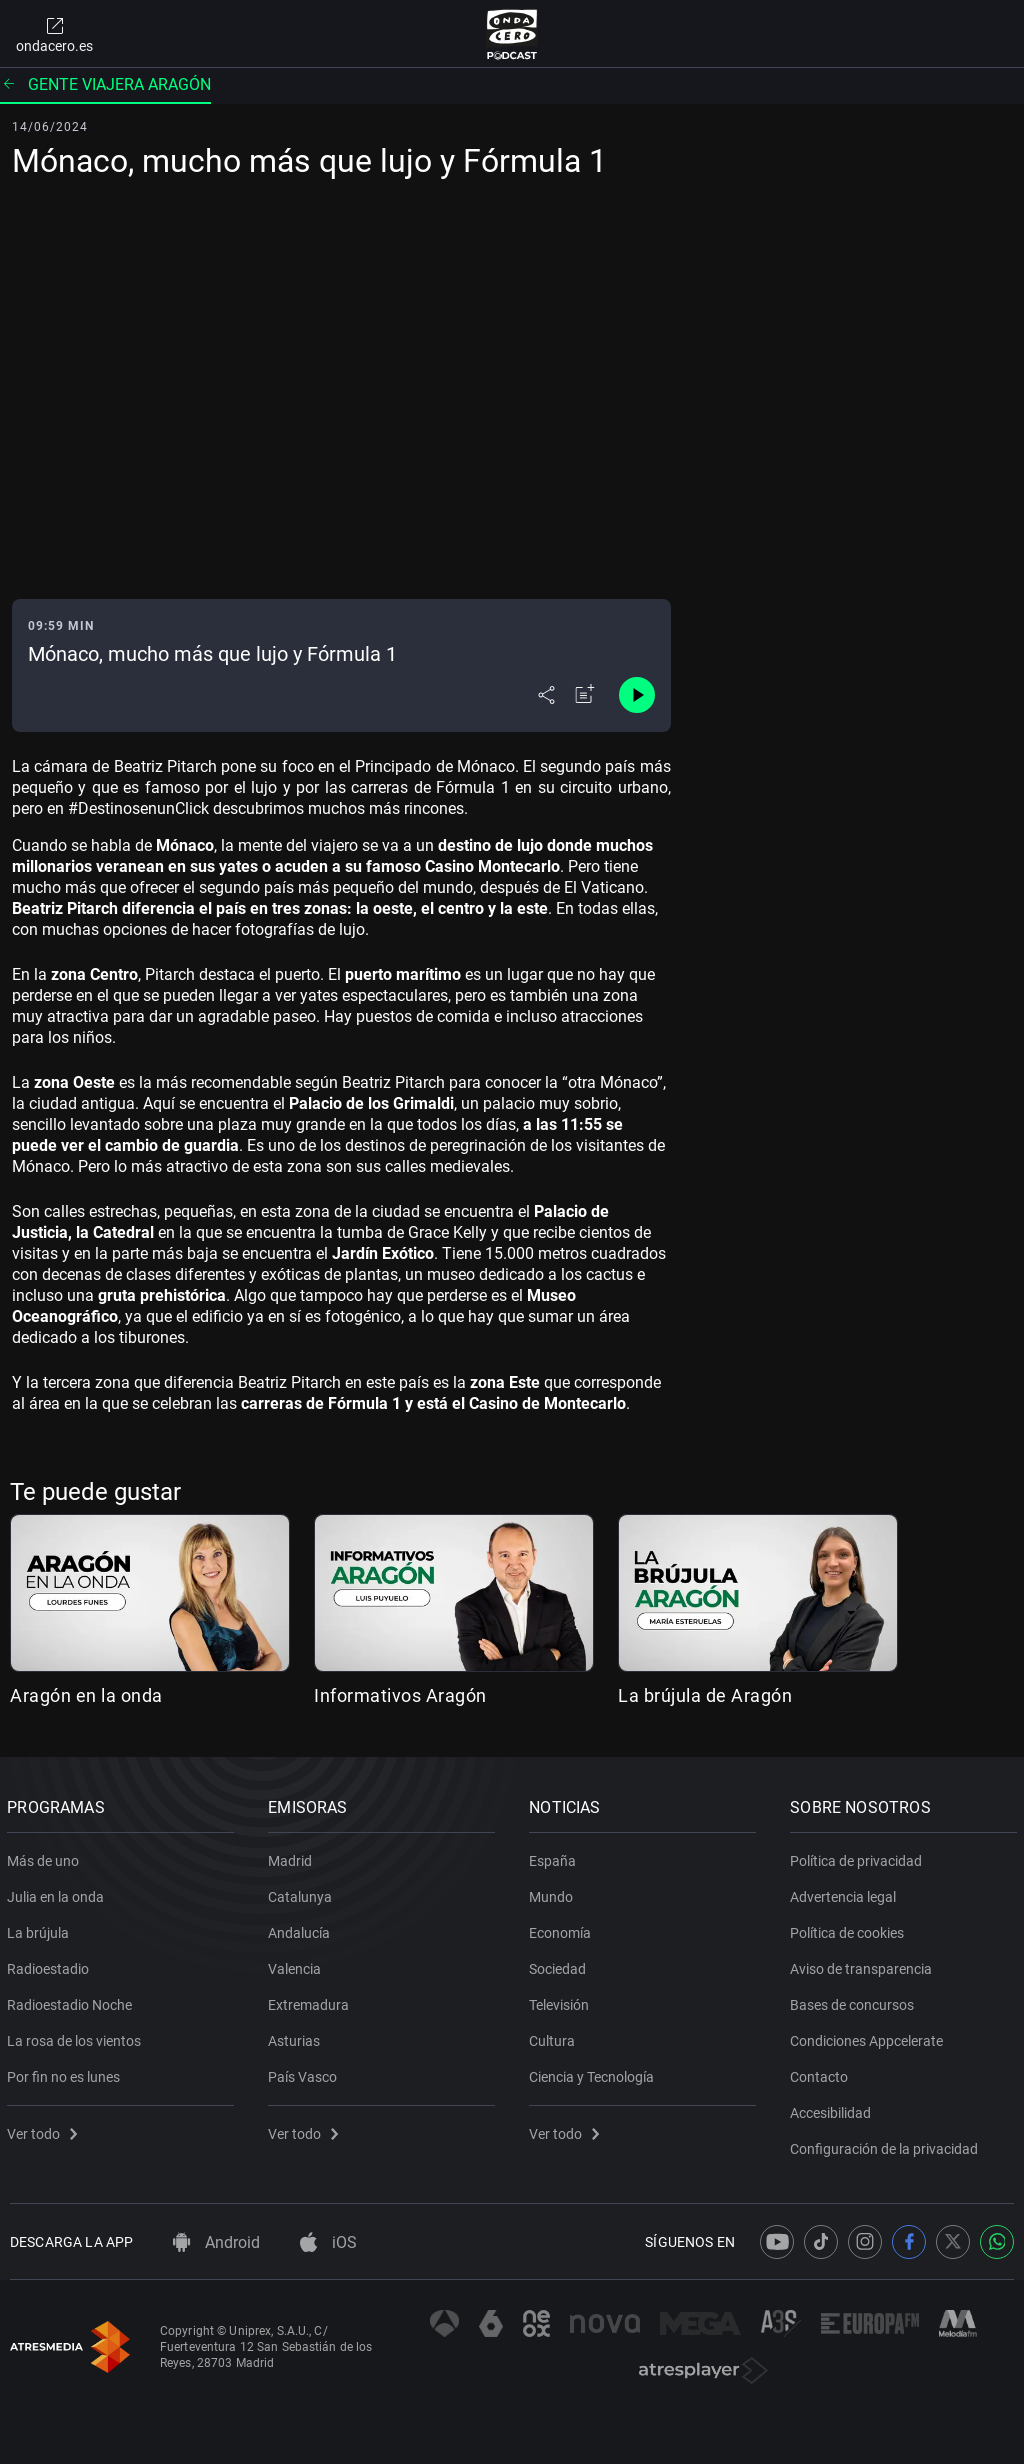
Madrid (293, 1857)
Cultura (555, 2037)
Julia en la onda (58, 1893)
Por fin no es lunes (66, 2073)
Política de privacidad (859, 1857)
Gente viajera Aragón (105, 84)
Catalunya (303, 1893)
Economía (563, 1929)
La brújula (41, 1929)
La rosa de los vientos (77, 2037)
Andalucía (302, 1929)
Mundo (554, 1893)
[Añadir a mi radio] (585, 695)
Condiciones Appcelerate (869, 2037)
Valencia (297, 1965)
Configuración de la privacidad (887, 2145)
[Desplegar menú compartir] (546, 695)
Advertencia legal (846, 1893)
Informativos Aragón (400, 1695)
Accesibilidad (833, 2109)
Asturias (297, 2037)
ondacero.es (54, 34)
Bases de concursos (855, 2001)
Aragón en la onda (86, 1695)
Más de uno (46, 1857)
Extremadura (311, 2001)
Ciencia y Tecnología (594, 2073)
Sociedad (560, 1965)
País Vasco (305, 2073)
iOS (328, 2242)
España (555, 1857)
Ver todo (45, 2130)
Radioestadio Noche (72, 2001)
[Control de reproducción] (637, 695)
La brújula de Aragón (705, 1695)
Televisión (562, 2001)
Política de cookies (850, 1929)
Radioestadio (51, 1965)
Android (216, 2242)
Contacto (822, 2073)
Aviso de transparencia (864, 1965)
